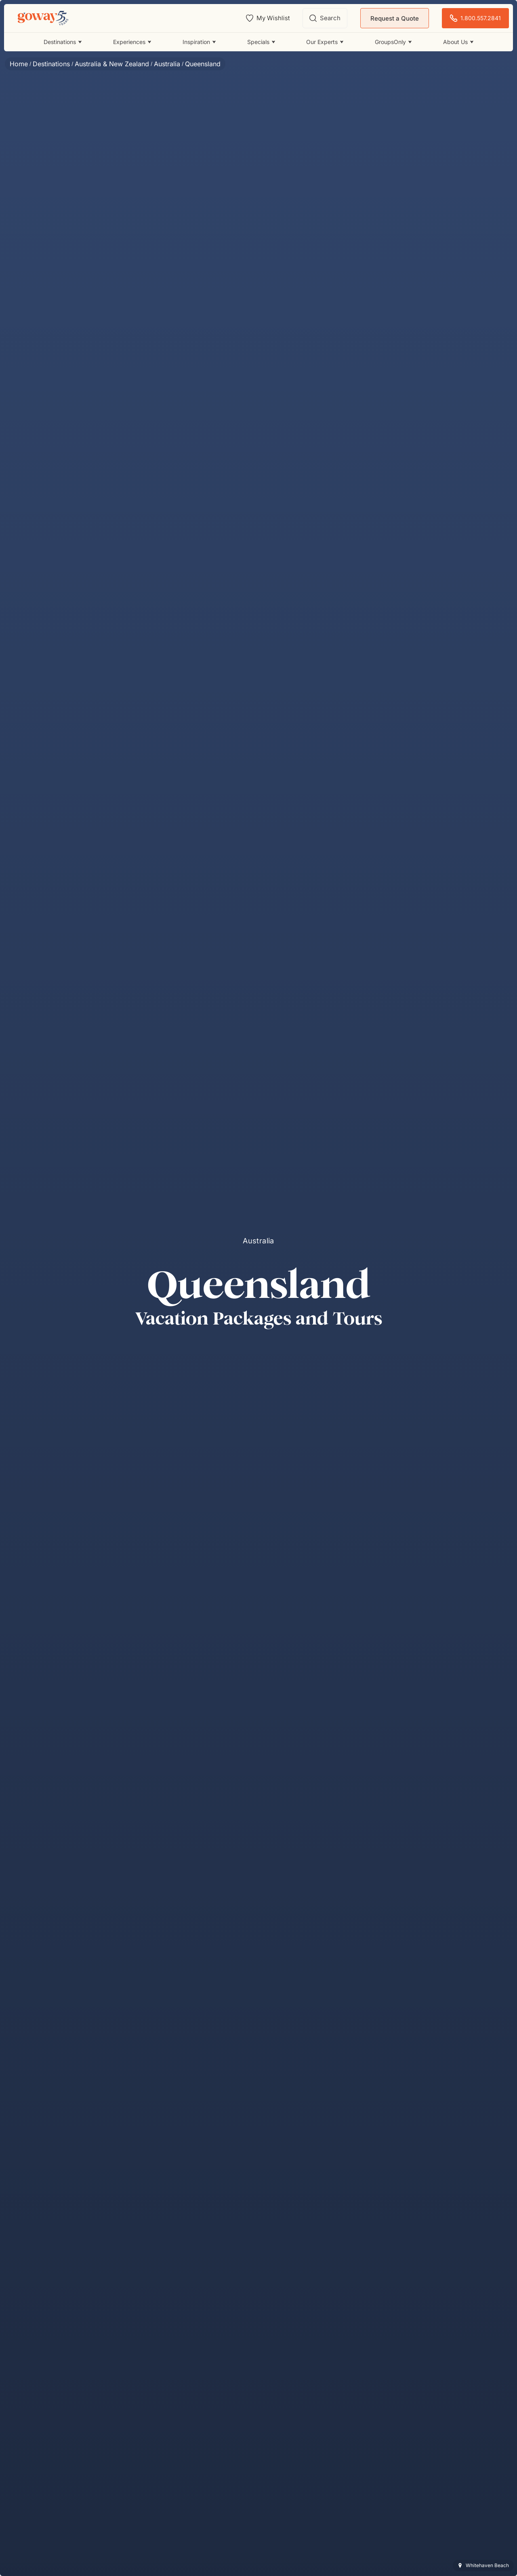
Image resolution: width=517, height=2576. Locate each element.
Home (19, 64)
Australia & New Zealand (112, 64)
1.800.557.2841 (475, 18)
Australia (167, 64)
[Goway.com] (43, 18)
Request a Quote (394, 18)
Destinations (51, 64)
